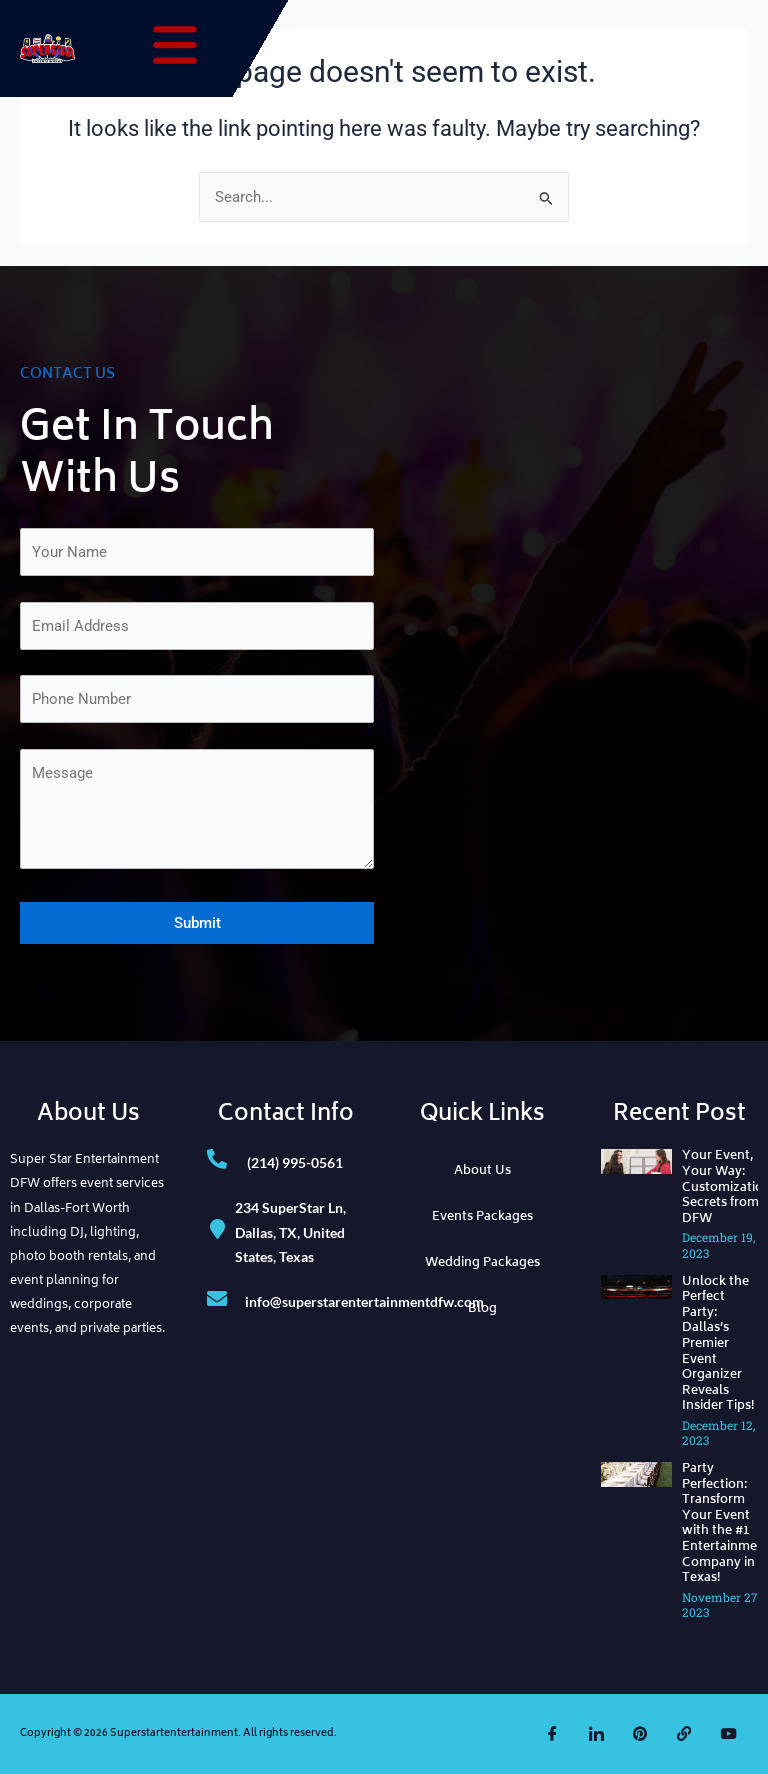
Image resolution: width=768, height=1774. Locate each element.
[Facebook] (552, 1734)
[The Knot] (684, 1734)
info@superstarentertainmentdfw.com (364, 1301)
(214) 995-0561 (295, 1162)
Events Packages (482, 1217)
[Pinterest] (640, 1734)
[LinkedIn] (596, 1734)
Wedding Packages (482, 1263)
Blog (482, 1309)
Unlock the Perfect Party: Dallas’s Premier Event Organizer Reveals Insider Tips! (718, 1345)
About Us (482, 1171)
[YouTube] (728, 1734)
